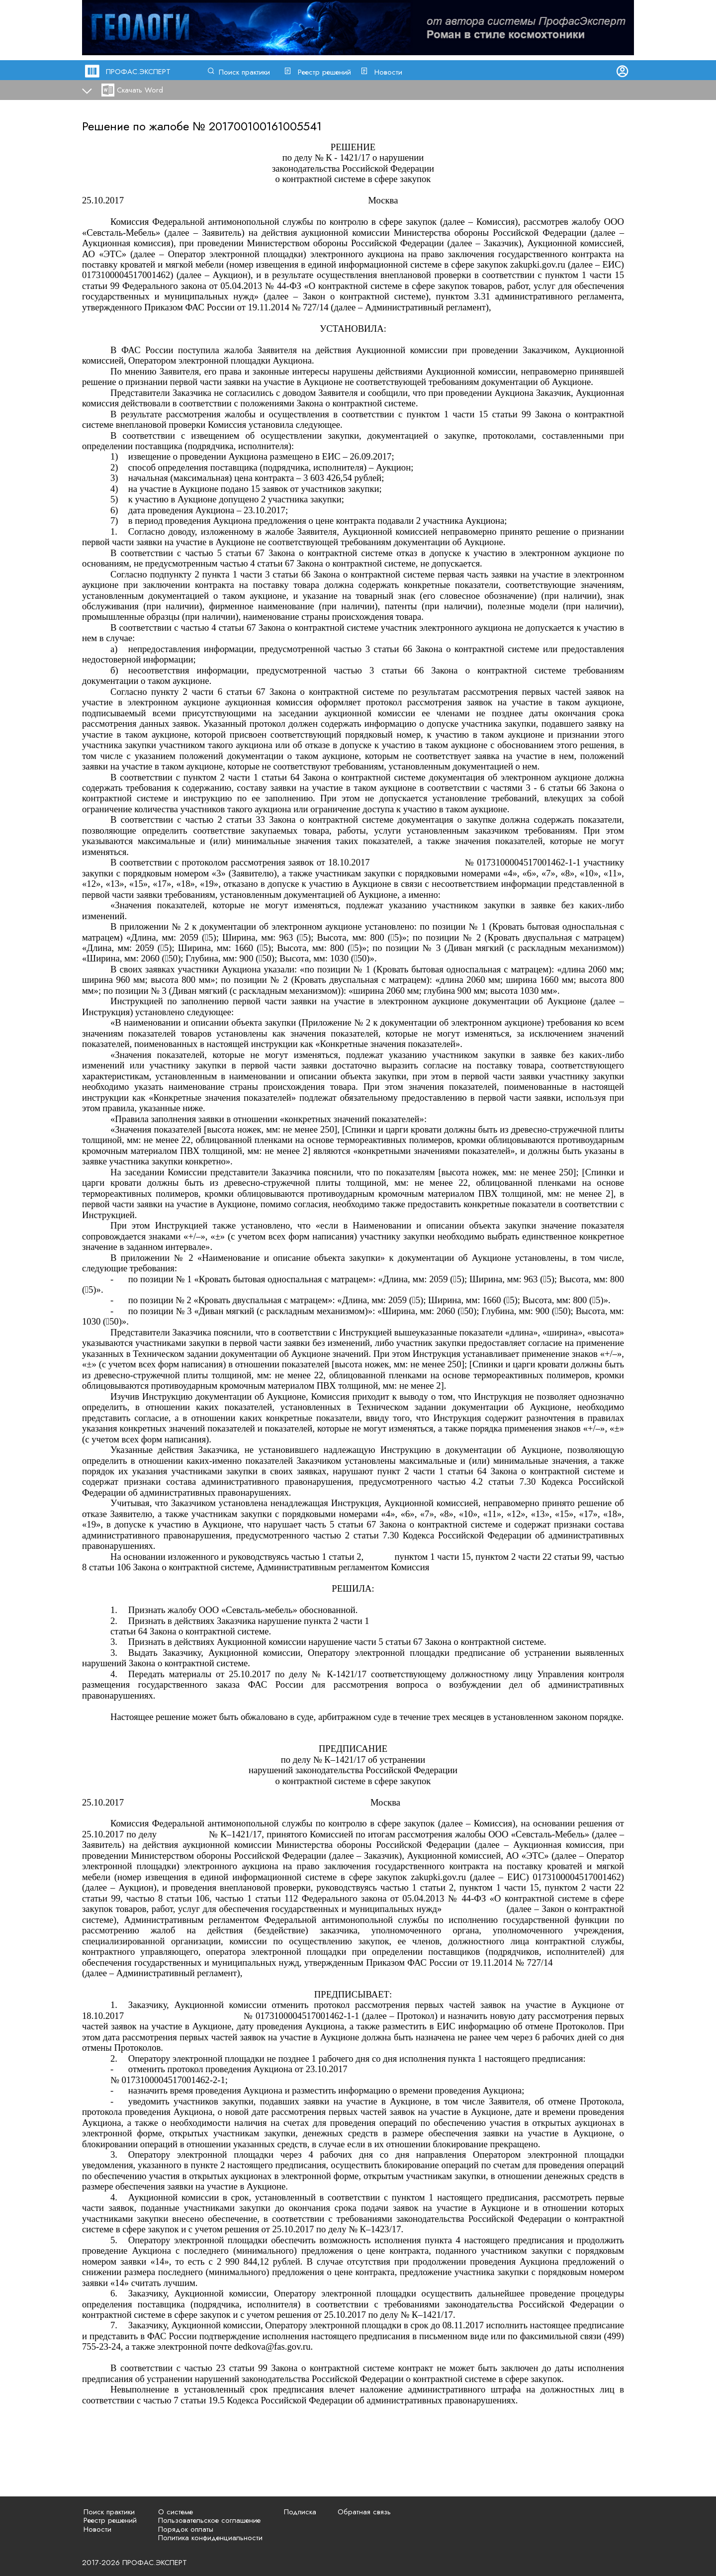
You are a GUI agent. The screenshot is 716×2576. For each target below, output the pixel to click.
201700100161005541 (265, 126)
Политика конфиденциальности (210, 2537)
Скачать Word (140, 90)
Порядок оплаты (185, 2529)
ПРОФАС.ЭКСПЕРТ (138, 71)
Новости (388, 72)
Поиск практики (244, 72)
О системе (175, 2511)
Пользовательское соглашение (209, 2520)
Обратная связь (364, 2511)
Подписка (300, 2511)
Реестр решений (324, 72)
